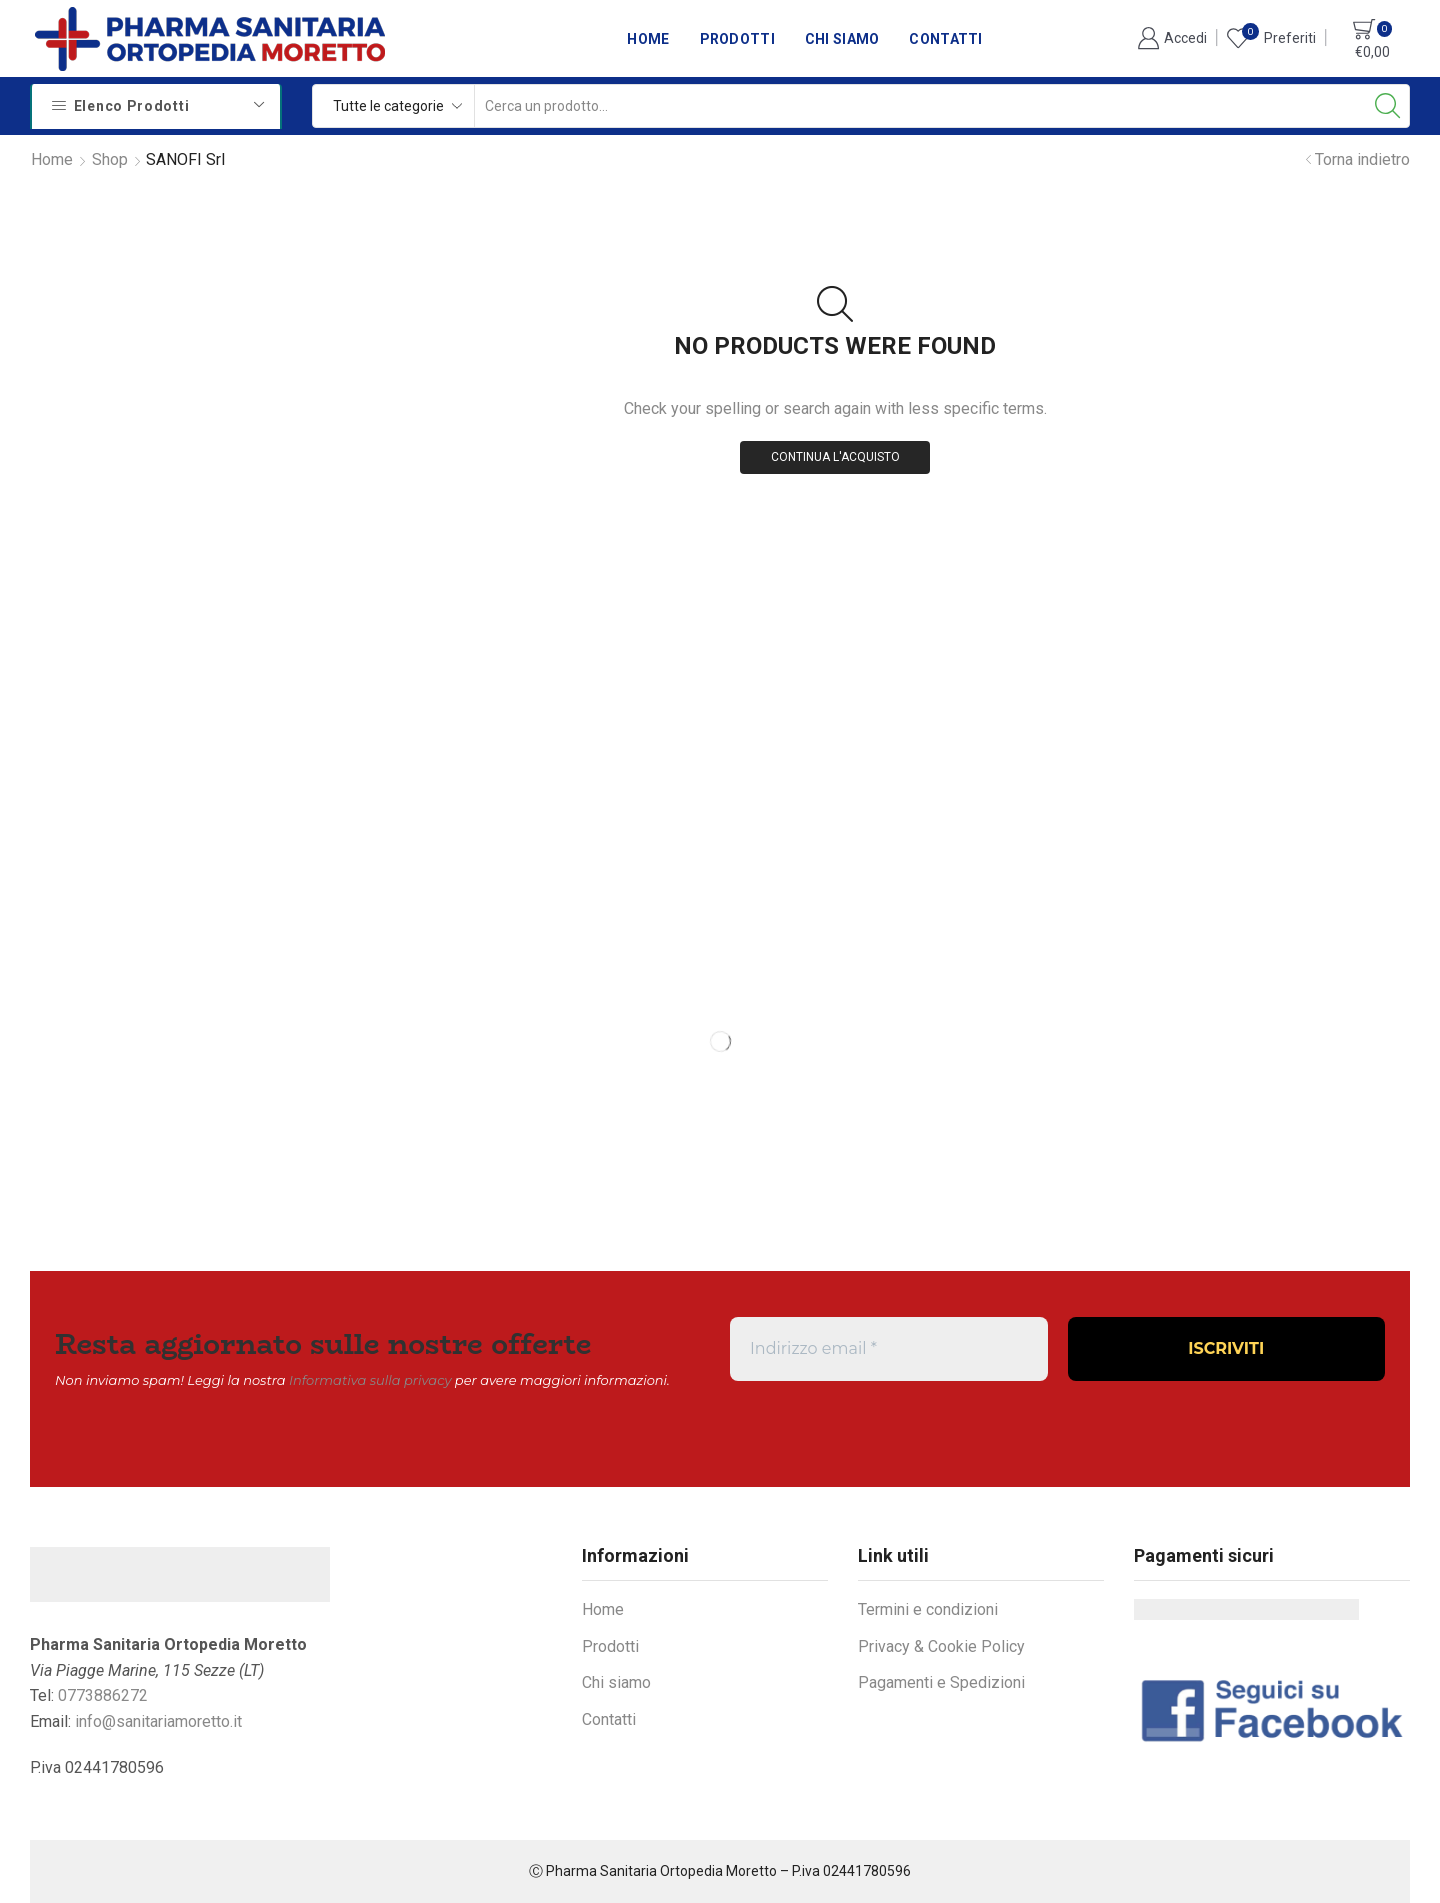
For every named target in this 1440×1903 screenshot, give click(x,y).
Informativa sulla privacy (370, 1380)
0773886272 (103, 1695)
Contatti (945, 39)
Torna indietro (1362, 159)
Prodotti (737, 39)
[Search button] (1388, 106)
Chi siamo (842, 39)
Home (648, 39)
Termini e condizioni (928, 1609)
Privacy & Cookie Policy (941, 1646)
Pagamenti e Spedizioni (941, 1682)
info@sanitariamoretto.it (158, 1721)
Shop (110, 159)
